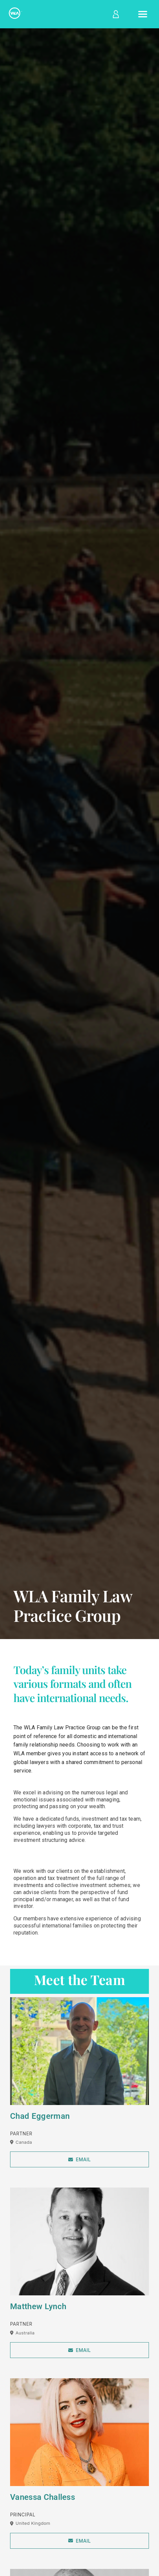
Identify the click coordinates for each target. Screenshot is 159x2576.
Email (79, 2159)
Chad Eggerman (40, 2116)
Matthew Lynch (38, 2306)
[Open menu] (143, 14)
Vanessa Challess (42, 2497)
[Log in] (115, 14)
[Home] (14, 14)
